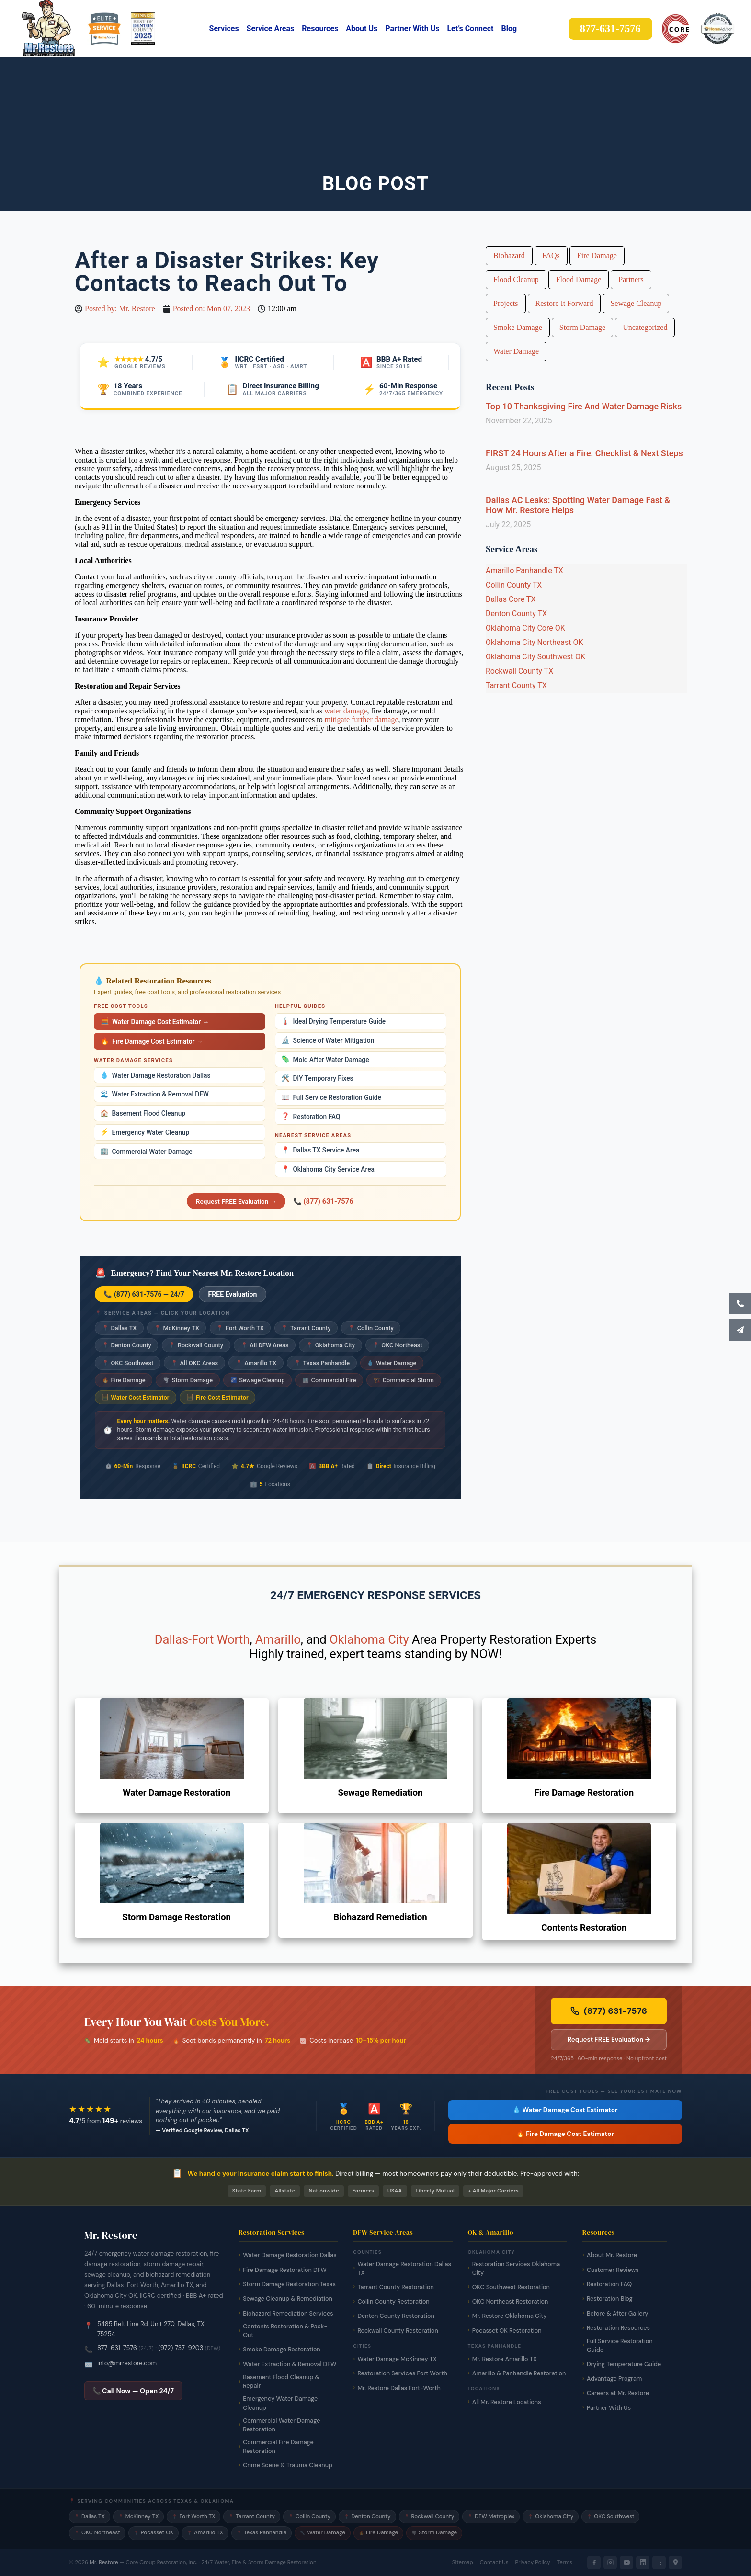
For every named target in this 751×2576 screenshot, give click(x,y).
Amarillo (278, 1639)
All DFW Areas (265, 1345)
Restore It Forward (564, 303)
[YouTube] (626, 2562)
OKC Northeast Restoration (510, 2301)
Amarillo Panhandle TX (524, 570)
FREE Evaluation (232, 1294)
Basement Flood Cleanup (142, 1113)
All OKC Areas (194, 1363)
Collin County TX (514, 584)
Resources (320, 28)
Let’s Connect (470, 28)
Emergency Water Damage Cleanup (280, 2403)
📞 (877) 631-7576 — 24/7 (143, 1294)
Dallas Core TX (510, 599)
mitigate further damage (361, 719)
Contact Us (494, 2562)
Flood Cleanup (516, 279)
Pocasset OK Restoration (507, 2331)
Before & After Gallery (617, 2313)
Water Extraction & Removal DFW (154, 1094)
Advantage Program (614, 2379)
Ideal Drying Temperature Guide (333, 1021)
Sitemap (462, 2562)
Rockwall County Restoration (397, 2331)
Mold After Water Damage (325, 1059)
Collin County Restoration (393, 2301)
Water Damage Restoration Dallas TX (404, 2268)
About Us (361, 28)
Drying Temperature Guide (624, 2364)
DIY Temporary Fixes (317, 1078)
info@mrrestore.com (127, 2363)
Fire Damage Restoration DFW (285, 2270)
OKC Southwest (128, 1363)
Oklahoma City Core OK (525, 628)
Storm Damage (188, 1380)
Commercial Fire (329, 1380)
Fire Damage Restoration (584, 1792)
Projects (505, 303)
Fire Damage (124, 1380)
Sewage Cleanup (257, 1380)
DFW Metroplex (490, 2516)
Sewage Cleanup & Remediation (287, 2299)
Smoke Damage (517, 327)
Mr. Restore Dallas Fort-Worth (399, 2388)
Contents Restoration (583, 1927)
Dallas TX (119, 1328)
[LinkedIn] (642, 2562)
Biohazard (509, 255)
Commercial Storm (404, 1380)
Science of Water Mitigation (327, 1040)
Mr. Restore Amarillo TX (504, 2359)
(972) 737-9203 (180, 2348)
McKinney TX (176, 1328)
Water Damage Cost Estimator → (155, 1021)
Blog (509, 28)
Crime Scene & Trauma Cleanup (287, 2465)
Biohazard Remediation (380, 1917)
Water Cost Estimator (136, 1397)
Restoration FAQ (311, 1116)
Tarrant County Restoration (395, 2287)
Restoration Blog (610, 2299)
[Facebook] (594, 2562)
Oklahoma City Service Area (328, 1169)
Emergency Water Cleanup (144, 1132)
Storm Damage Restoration (176, 1917)
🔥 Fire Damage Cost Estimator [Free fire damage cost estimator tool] (565, 2134)
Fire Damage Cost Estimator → (152, 1041)
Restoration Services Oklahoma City (516, 2268)
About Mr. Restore (612, 2255)
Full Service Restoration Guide (331, 1098)
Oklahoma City (330, 1345)
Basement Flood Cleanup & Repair (281, 2381)
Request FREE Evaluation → (236, 1201)
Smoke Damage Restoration (281, 2349)
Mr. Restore (104, 2562)
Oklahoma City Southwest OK (535, 656)
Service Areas (271, 28)
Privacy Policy (532, 2562)
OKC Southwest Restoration (511, 2287)
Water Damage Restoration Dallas (155, 1075)
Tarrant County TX (516, 685)
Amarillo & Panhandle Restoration (519, 2373)
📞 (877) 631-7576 (323, 1201)
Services (224, 28)
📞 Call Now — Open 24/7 (133, 2390)
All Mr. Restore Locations (506, 2402)
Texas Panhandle (322, 1363)
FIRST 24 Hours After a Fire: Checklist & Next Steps (584, 453)
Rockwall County (196, 1345)
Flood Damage (579, 279)
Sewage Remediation (380, 1792)
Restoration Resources (618, 2328)
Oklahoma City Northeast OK (534, 642)
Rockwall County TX (519, 671)
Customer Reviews (613, 2270)
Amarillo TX (256, 1363)
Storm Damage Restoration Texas (289, 2284)
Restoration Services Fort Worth (402, 2373)
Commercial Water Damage (146, 1151)
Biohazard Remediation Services (288, 2313)
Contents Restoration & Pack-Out (285, 2331)
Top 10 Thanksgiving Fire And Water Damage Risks (584, 406)
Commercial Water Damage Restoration (281, 2425)
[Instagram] (610, 2562)
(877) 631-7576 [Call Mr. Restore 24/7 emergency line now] (608, 2011)
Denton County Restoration (395, 2316)
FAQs (551, 255)
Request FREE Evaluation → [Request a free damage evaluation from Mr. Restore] (609, 2039)
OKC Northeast (397, 1345)
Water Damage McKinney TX (396, 2359)
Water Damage (391, 1363)
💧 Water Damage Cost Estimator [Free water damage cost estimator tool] (564, 2110)
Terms (564, 2562)
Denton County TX (516, 613)
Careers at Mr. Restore (618, 2393)
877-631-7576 (117, 2348)
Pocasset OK (153, 2532)
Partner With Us (412, 28)
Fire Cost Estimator (218, 1397)
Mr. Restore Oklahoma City (509, 2316)
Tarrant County (305, 1328)
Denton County (126, 1345)
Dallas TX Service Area (320, 1150)
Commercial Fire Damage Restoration (278, 2447)
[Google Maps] (675, 2562)
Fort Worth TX (240, 1328)
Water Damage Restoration (176, 1792)
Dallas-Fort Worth (202, 1639)
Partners (630, 279)
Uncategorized (645, 327)
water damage (345, 711)
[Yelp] (659, 2562)
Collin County (371, 1328)
